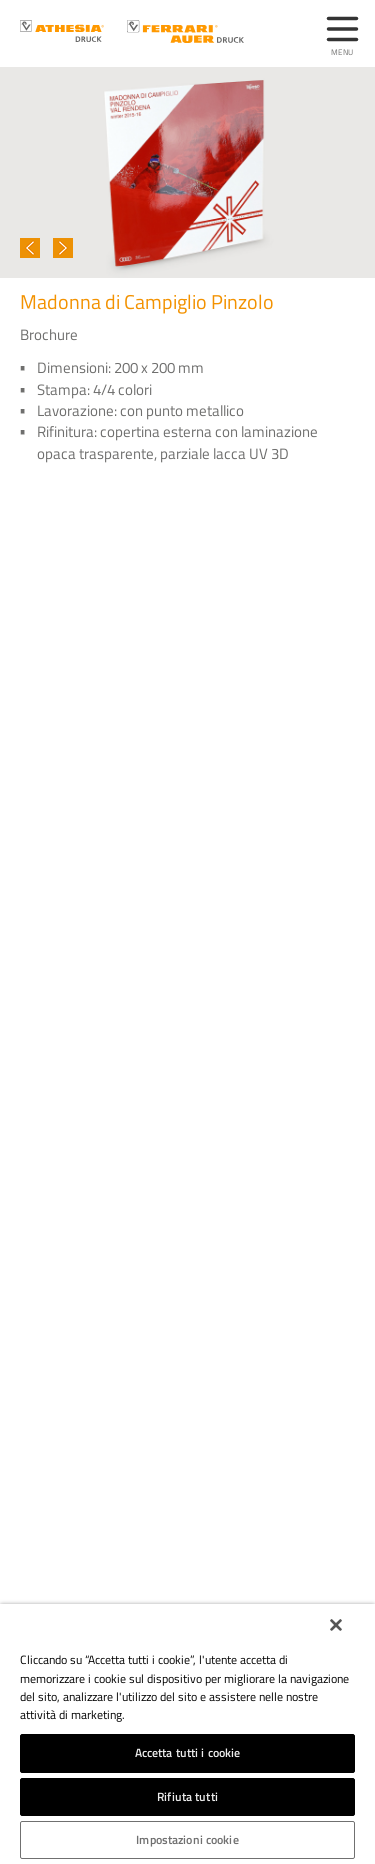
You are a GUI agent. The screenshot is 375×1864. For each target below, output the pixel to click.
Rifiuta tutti (187, 1796)
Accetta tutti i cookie (188, 1752)
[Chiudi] (336, 1625)
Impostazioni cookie (187, 1839)
